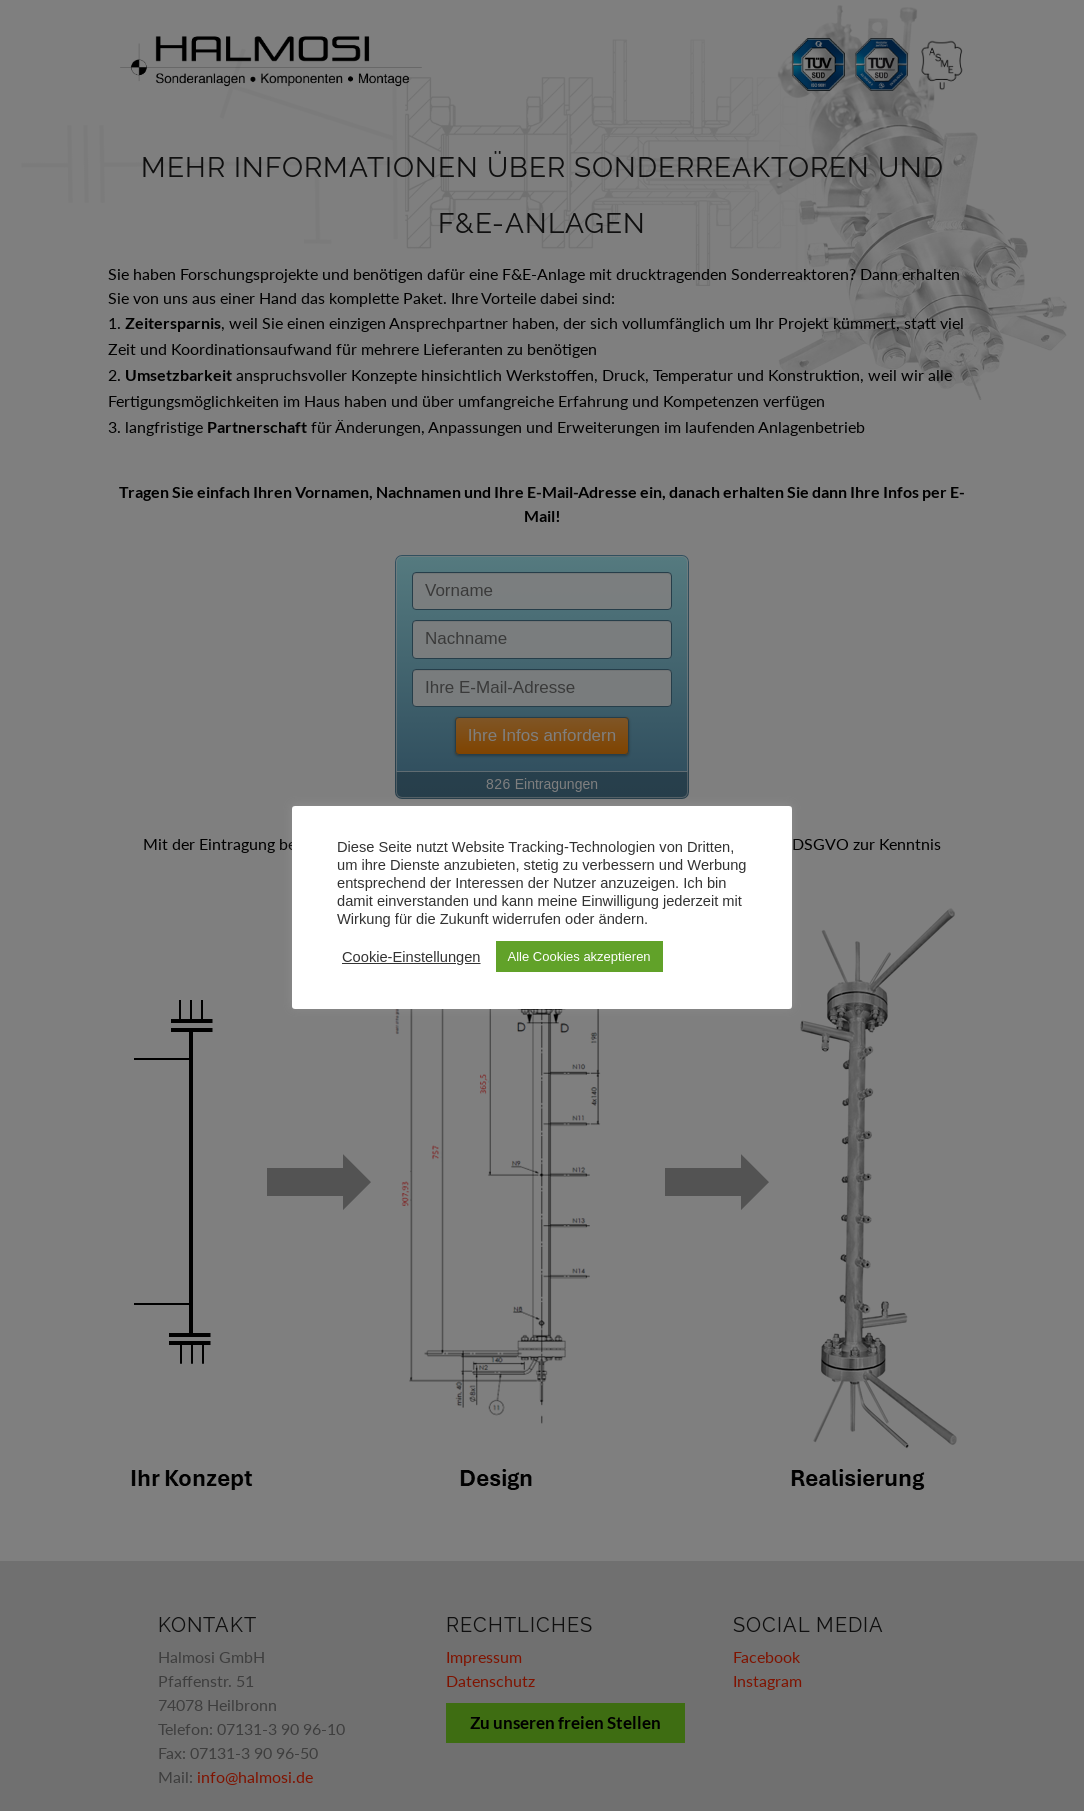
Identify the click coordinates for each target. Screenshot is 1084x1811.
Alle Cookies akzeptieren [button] (579, 956)
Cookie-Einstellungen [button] (411, 957)
